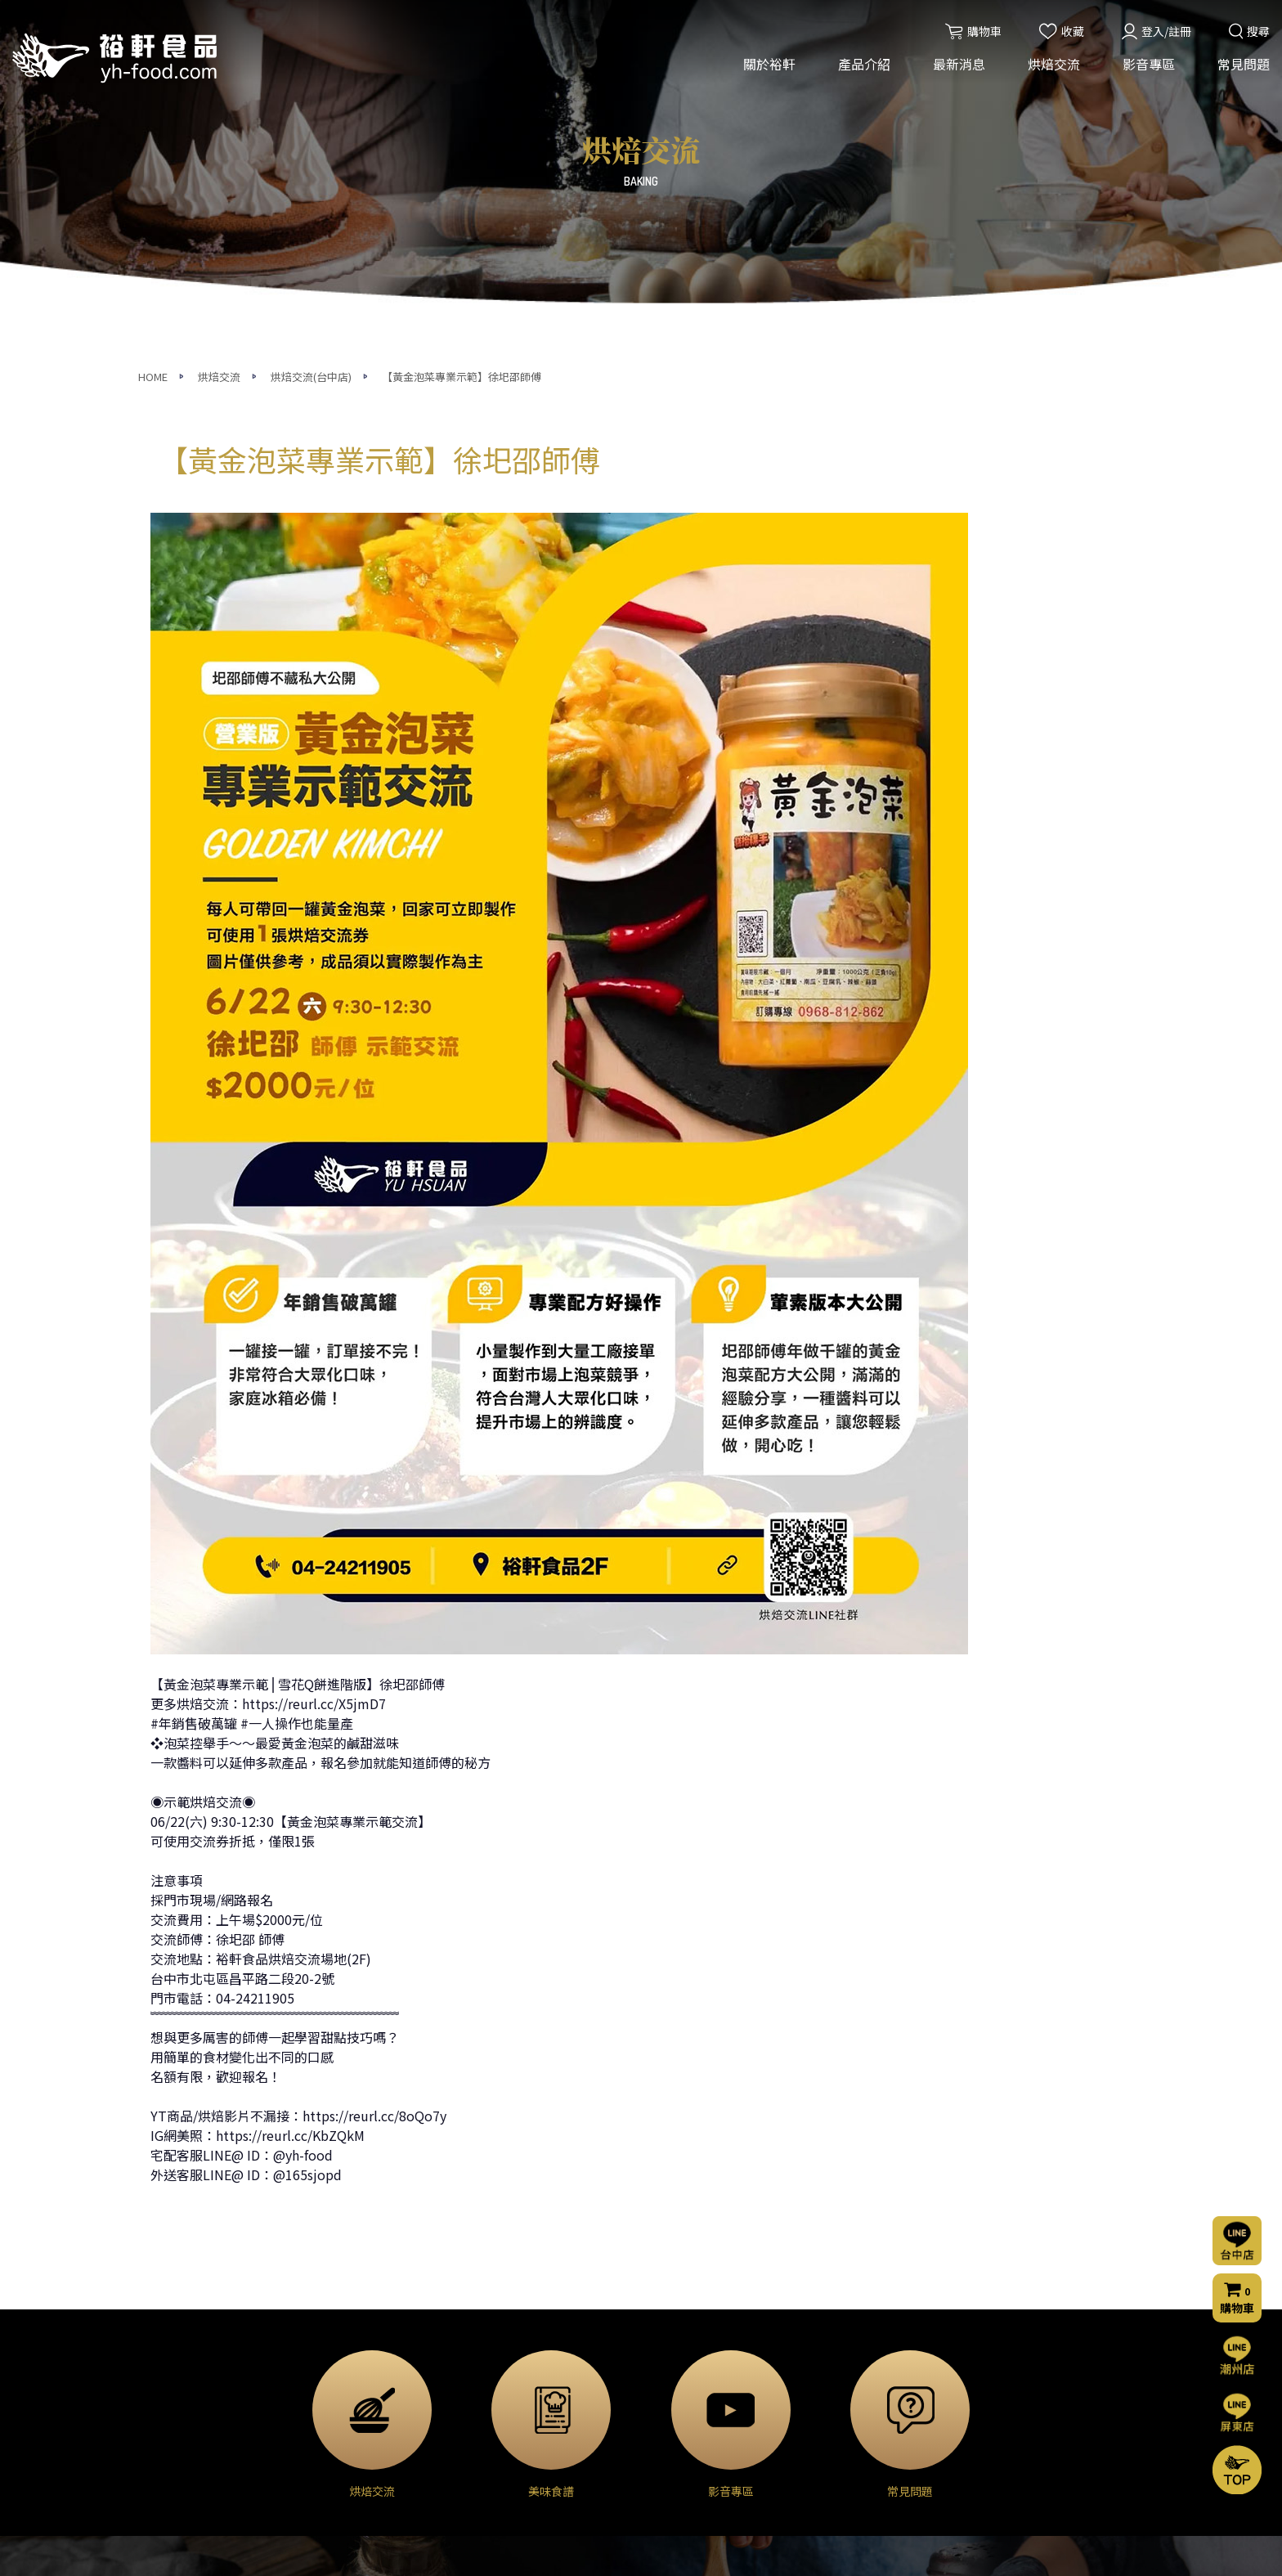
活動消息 (503, 2345)
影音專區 (1149, 64)
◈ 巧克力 (340, 2391)
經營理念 (173, 2367)
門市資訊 (832, 2438)
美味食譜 (668, 2411)
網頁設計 (861, 2549)
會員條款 (832, 2482)
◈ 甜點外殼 (345, 2414)
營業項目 (173, 2389)
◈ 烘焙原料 (345, 2345)
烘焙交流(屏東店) (689, 2367)
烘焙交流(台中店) (689, 2345)
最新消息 (959, 64)
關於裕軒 (769, 64)
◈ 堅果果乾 (345, 2437)
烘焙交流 (1054, 64)
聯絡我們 (835, 2370)
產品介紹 (864, 64)
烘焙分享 (668, 2389)
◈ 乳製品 (340, 2368)
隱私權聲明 (838, 2460)
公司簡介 (173, 2345)
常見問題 (1243, 64)
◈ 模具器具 (345, 2460)
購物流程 (832, 2416)
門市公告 (503, 2389)
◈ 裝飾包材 (345, 2483)
